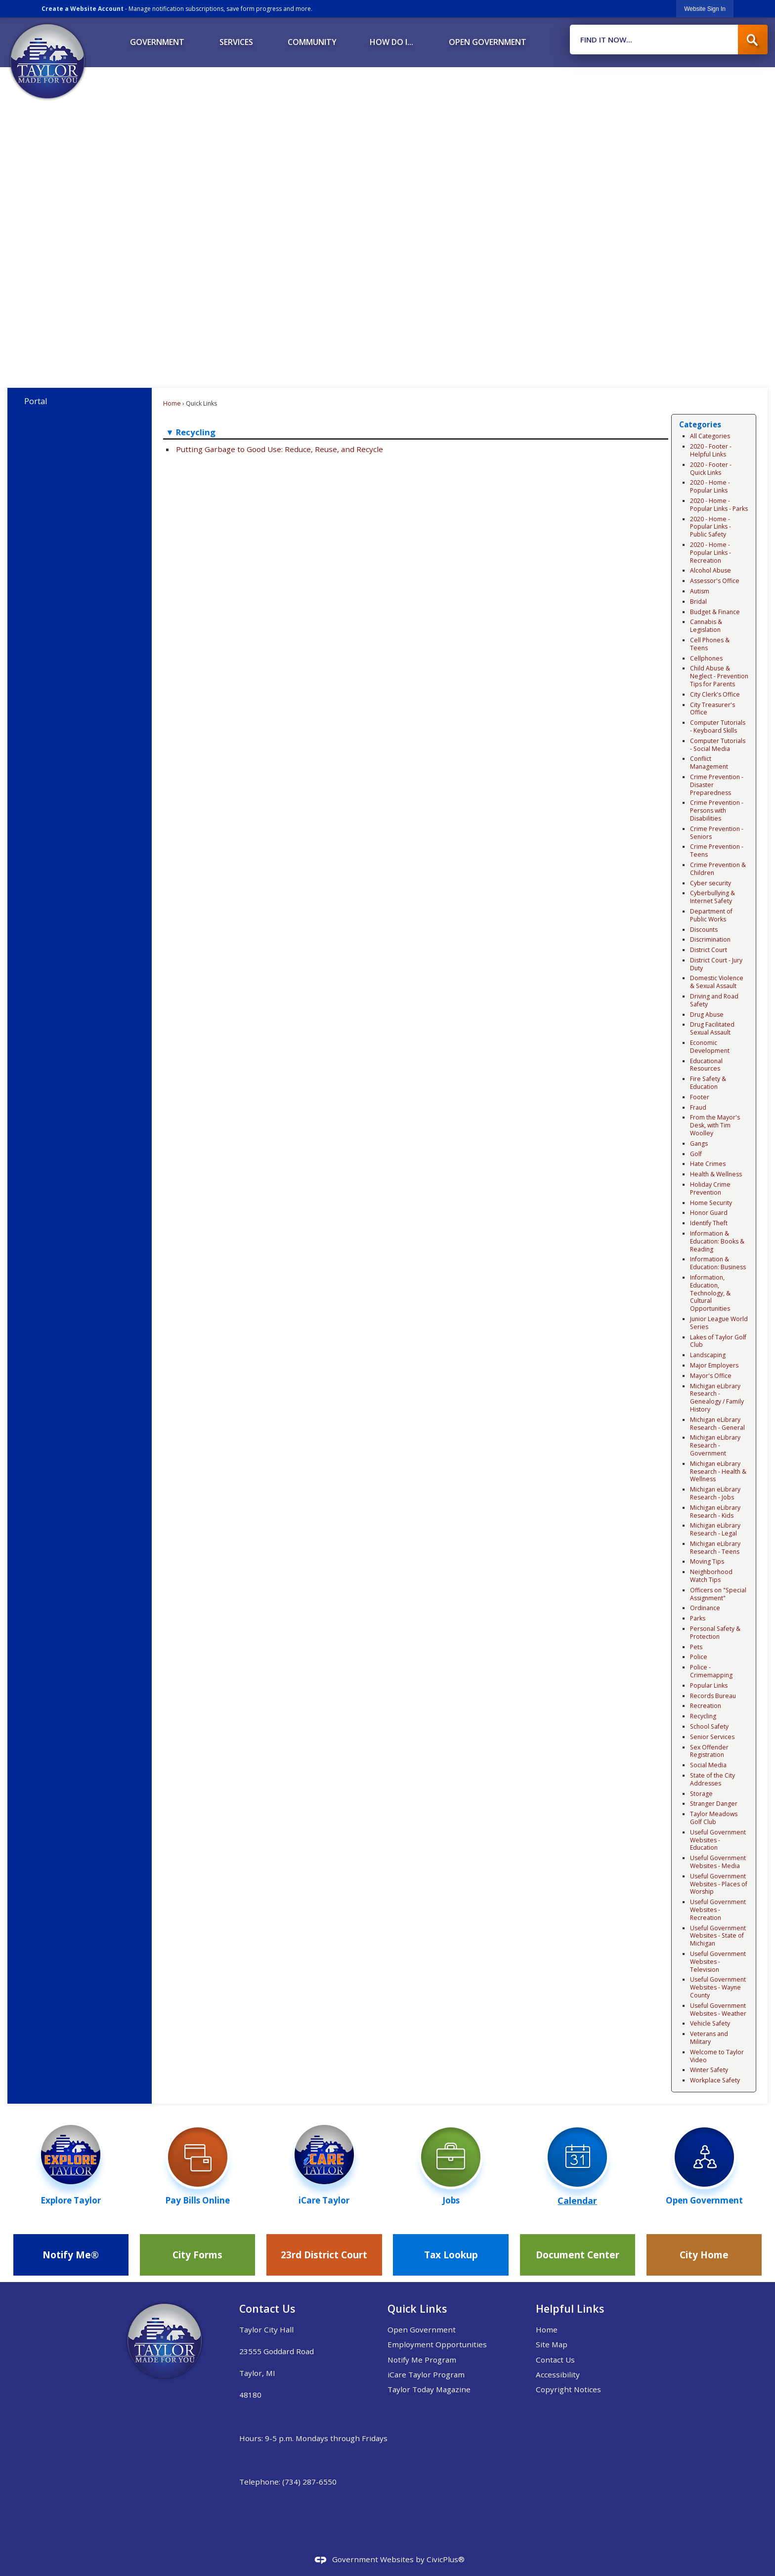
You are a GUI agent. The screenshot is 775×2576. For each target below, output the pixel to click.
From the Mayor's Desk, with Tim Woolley (715, 1125)
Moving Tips (707, 1561)
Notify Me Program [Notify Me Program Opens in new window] (422, 2360)
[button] (753, 39)
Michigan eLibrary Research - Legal (715, 1529)
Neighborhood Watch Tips (711, 1576)
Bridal (698, 601)
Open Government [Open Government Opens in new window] (422, 2329)
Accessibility (558, 2374)
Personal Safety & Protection (715, 1632)
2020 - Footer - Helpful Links (711, 450)
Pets (696, 1647)
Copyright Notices (568, 2389)
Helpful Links (570, 2308)
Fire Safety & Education (708, 1083)
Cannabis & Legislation (706, 626)
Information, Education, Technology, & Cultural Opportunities (710, 1293)
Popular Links (709, 1685)
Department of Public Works (711, 915)
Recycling (703, 1716)
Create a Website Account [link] (83, 8)
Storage (701, 1793)
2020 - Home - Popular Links (710, 486)
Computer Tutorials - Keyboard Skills (717, 726)
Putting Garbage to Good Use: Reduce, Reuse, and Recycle (279, 449)
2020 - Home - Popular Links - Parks (719, 505)
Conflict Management (709, 762)
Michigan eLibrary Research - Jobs (715, 1493)
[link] (704, 8)
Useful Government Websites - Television (718, 1962)
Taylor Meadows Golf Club (713, 1818)
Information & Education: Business (718, 1263)
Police (698, 1657)
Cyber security (710, 883)
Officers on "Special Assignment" (718, 1594)
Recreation (705, 1706)
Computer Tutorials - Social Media (717, 745)
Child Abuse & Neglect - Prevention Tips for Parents (719, 676)
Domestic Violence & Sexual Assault (716, 982)
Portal (35, 401)
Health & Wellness (716, 1174)
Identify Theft (709, 1223)
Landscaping (708, 1355)
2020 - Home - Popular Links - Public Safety (710, 527)
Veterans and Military (709, 2038)
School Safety (709, 1726)
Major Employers (714, 1365)
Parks (697, 1618)
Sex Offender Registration (709, 1751)
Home (172, 403)
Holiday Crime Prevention (710, 1188)
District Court (708, 950)
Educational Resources (706, 1065)
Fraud (698, 1107)
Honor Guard (709, 1212)
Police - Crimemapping (711, 1671)
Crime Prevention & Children (718, 869)
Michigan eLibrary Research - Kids (715, 1511)
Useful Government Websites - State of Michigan (718, 1936)
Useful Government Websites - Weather (718, 2009)
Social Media (708, 1765)
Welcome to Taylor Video (717, 2056)
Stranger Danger (713, 1803)
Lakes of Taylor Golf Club (718, 1341)
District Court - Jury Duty (716, 964)
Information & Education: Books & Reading (717, 1241)
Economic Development (710, 1047)
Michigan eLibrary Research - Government (715, 1445)
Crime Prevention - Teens (716, 850)
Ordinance (705, 1608)
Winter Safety (709, 2070)
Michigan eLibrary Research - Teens (715, 1547)
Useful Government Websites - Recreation (718, 1910)
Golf (696, 1154)
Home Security (711, 1203)
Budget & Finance (715, 612)
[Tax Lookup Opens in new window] (450, 2255)
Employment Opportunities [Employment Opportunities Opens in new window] (437, 2344)
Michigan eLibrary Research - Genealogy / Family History (717, 1397)
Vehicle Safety (710, 2023)
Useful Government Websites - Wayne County (718, 1987)
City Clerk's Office (715, 694)
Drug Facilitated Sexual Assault (712, 1028)
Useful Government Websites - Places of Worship (718, 1884)
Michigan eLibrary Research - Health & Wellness (718, 1471)
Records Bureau (713, 1696)
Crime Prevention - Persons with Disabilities (716, 810)
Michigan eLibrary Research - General (717, 1423)
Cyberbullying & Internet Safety (712, 897)
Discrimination (710, 939)
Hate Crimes (708, 1164)
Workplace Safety (715, 2080)
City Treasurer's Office (712, 709)
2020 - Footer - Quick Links (711, 468)
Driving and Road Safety (714, 1000)
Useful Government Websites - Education (718, 1840)
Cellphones (706, 658)
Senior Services (712, 1737)
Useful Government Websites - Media (718, 1862)
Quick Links (417, 2308)
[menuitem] (157, 38)
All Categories (710, 436)
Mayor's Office (711, 1375)
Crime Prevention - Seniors (716, 833)
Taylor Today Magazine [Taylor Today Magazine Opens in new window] (429, 2389)
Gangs (699, 1143)
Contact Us (555, 2360)
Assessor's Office (714, 581)
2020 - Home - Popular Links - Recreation (710, 552)
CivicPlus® (446, 2559)
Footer (699, 1097)
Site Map (551, 2344)
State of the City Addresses (712, 1779)
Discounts (704, 929)
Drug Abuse (707, 1014)
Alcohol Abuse (710, 570)
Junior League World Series (719, 1323)
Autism (699, 591)
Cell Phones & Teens (710, 644)
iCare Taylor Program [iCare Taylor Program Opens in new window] (426, 2374)
